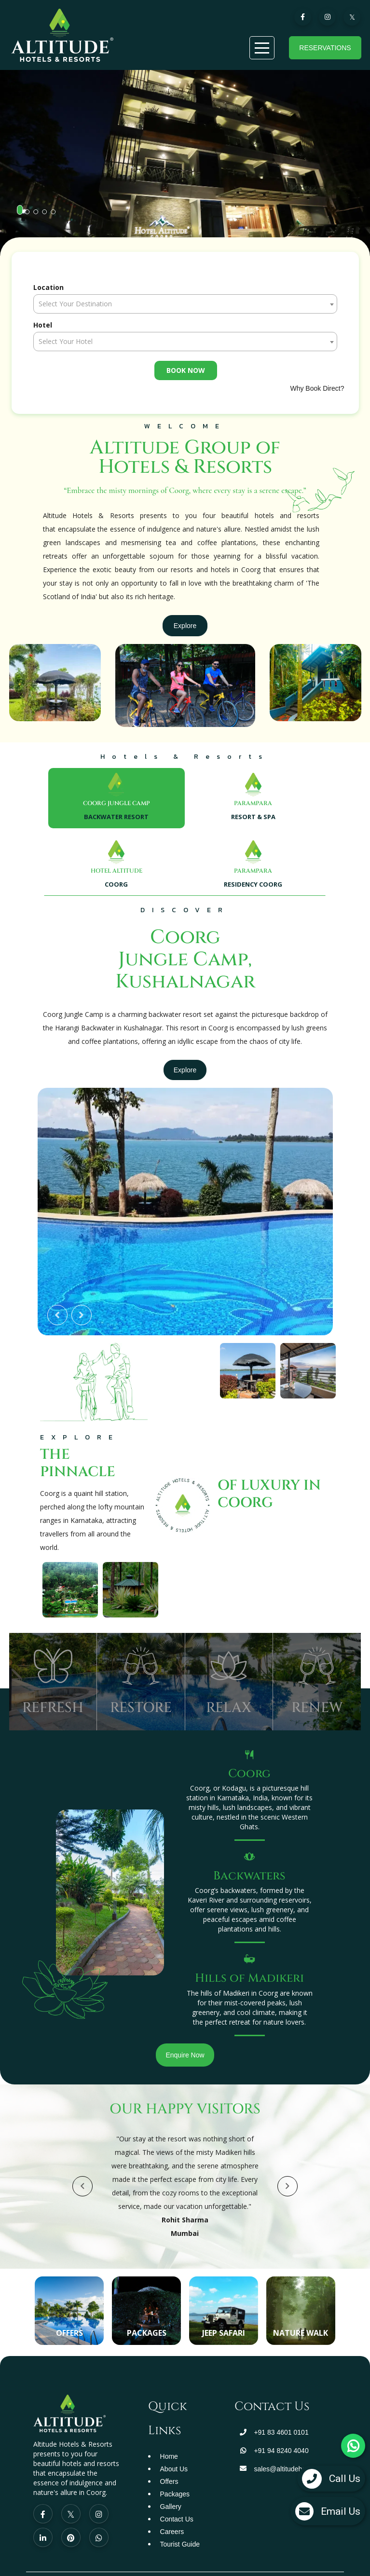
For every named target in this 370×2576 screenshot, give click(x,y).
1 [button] (22, 210)
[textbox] (185, 304)
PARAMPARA (253, 803)
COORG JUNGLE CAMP (116, 803)
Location (48, 287)
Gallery (170, 2506)
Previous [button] (57, 1315)
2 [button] (30, 214)
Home (169, 2456)
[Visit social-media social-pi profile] (71, 2537)
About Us (174, 2469)
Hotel (42, 324)
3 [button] (38, 214)
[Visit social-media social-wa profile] (99, 2537)
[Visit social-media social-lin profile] (43, 2537)
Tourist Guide (180, 2544)
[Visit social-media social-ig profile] (99, 2513)
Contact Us (176, 2519)
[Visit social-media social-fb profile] (43, 2513)
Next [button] (81, 1315)
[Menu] (261, 47)
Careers (172, 2531)
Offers (169, 2481)
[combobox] (185, 304)
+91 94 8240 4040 (281, 2450)
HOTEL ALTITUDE (116, 871)
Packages (175, 2494)
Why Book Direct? (317, 388)
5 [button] (56, 214)
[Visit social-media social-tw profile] (71, 2513)
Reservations (325, 48)
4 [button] (47, 214)
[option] (185, 163)
